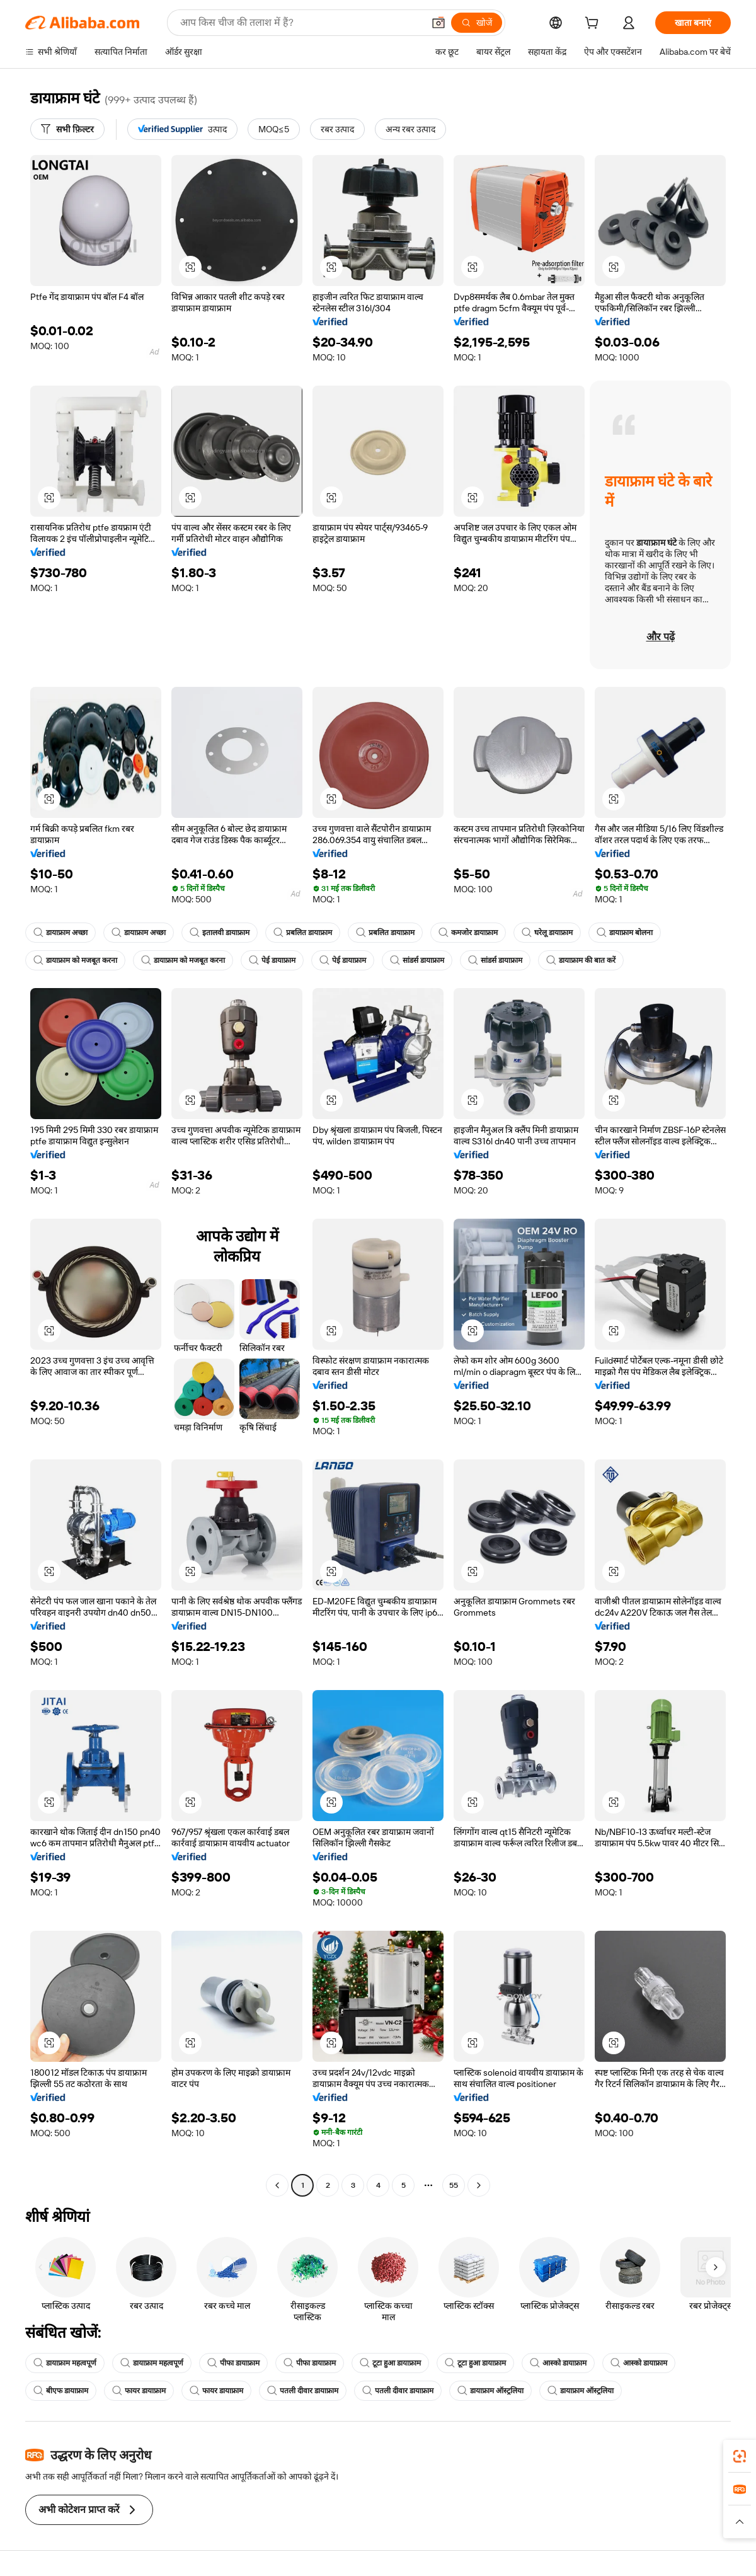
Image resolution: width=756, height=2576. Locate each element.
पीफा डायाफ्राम (233, 2363)
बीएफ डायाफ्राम (60, 2391)
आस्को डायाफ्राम (558, 2363)
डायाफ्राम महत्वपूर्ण (64, 2363)
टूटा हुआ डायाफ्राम (390, 2363)
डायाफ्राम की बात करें (581, 960)
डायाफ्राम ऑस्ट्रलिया (490, 2391)
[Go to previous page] (277, 2185)
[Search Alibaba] (300, 23)
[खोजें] (476, 23)
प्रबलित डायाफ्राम (302, 933)
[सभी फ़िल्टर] (67, 129)
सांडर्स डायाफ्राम (417, 960)
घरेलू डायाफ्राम (547, 933)
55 (453, 2185)
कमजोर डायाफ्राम (468, 933)
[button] (438, 22)
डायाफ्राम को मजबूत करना (75, 960)
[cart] (594, 25)
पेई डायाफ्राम (272, 960)
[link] (739, 2456)
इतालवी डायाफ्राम (219, 933)
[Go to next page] (478, 2185)
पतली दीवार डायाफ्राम (302, 2391)
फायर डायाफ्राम (139, 2391)
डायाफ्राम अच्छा (60, 933)
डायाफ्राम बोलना (625, 933)
